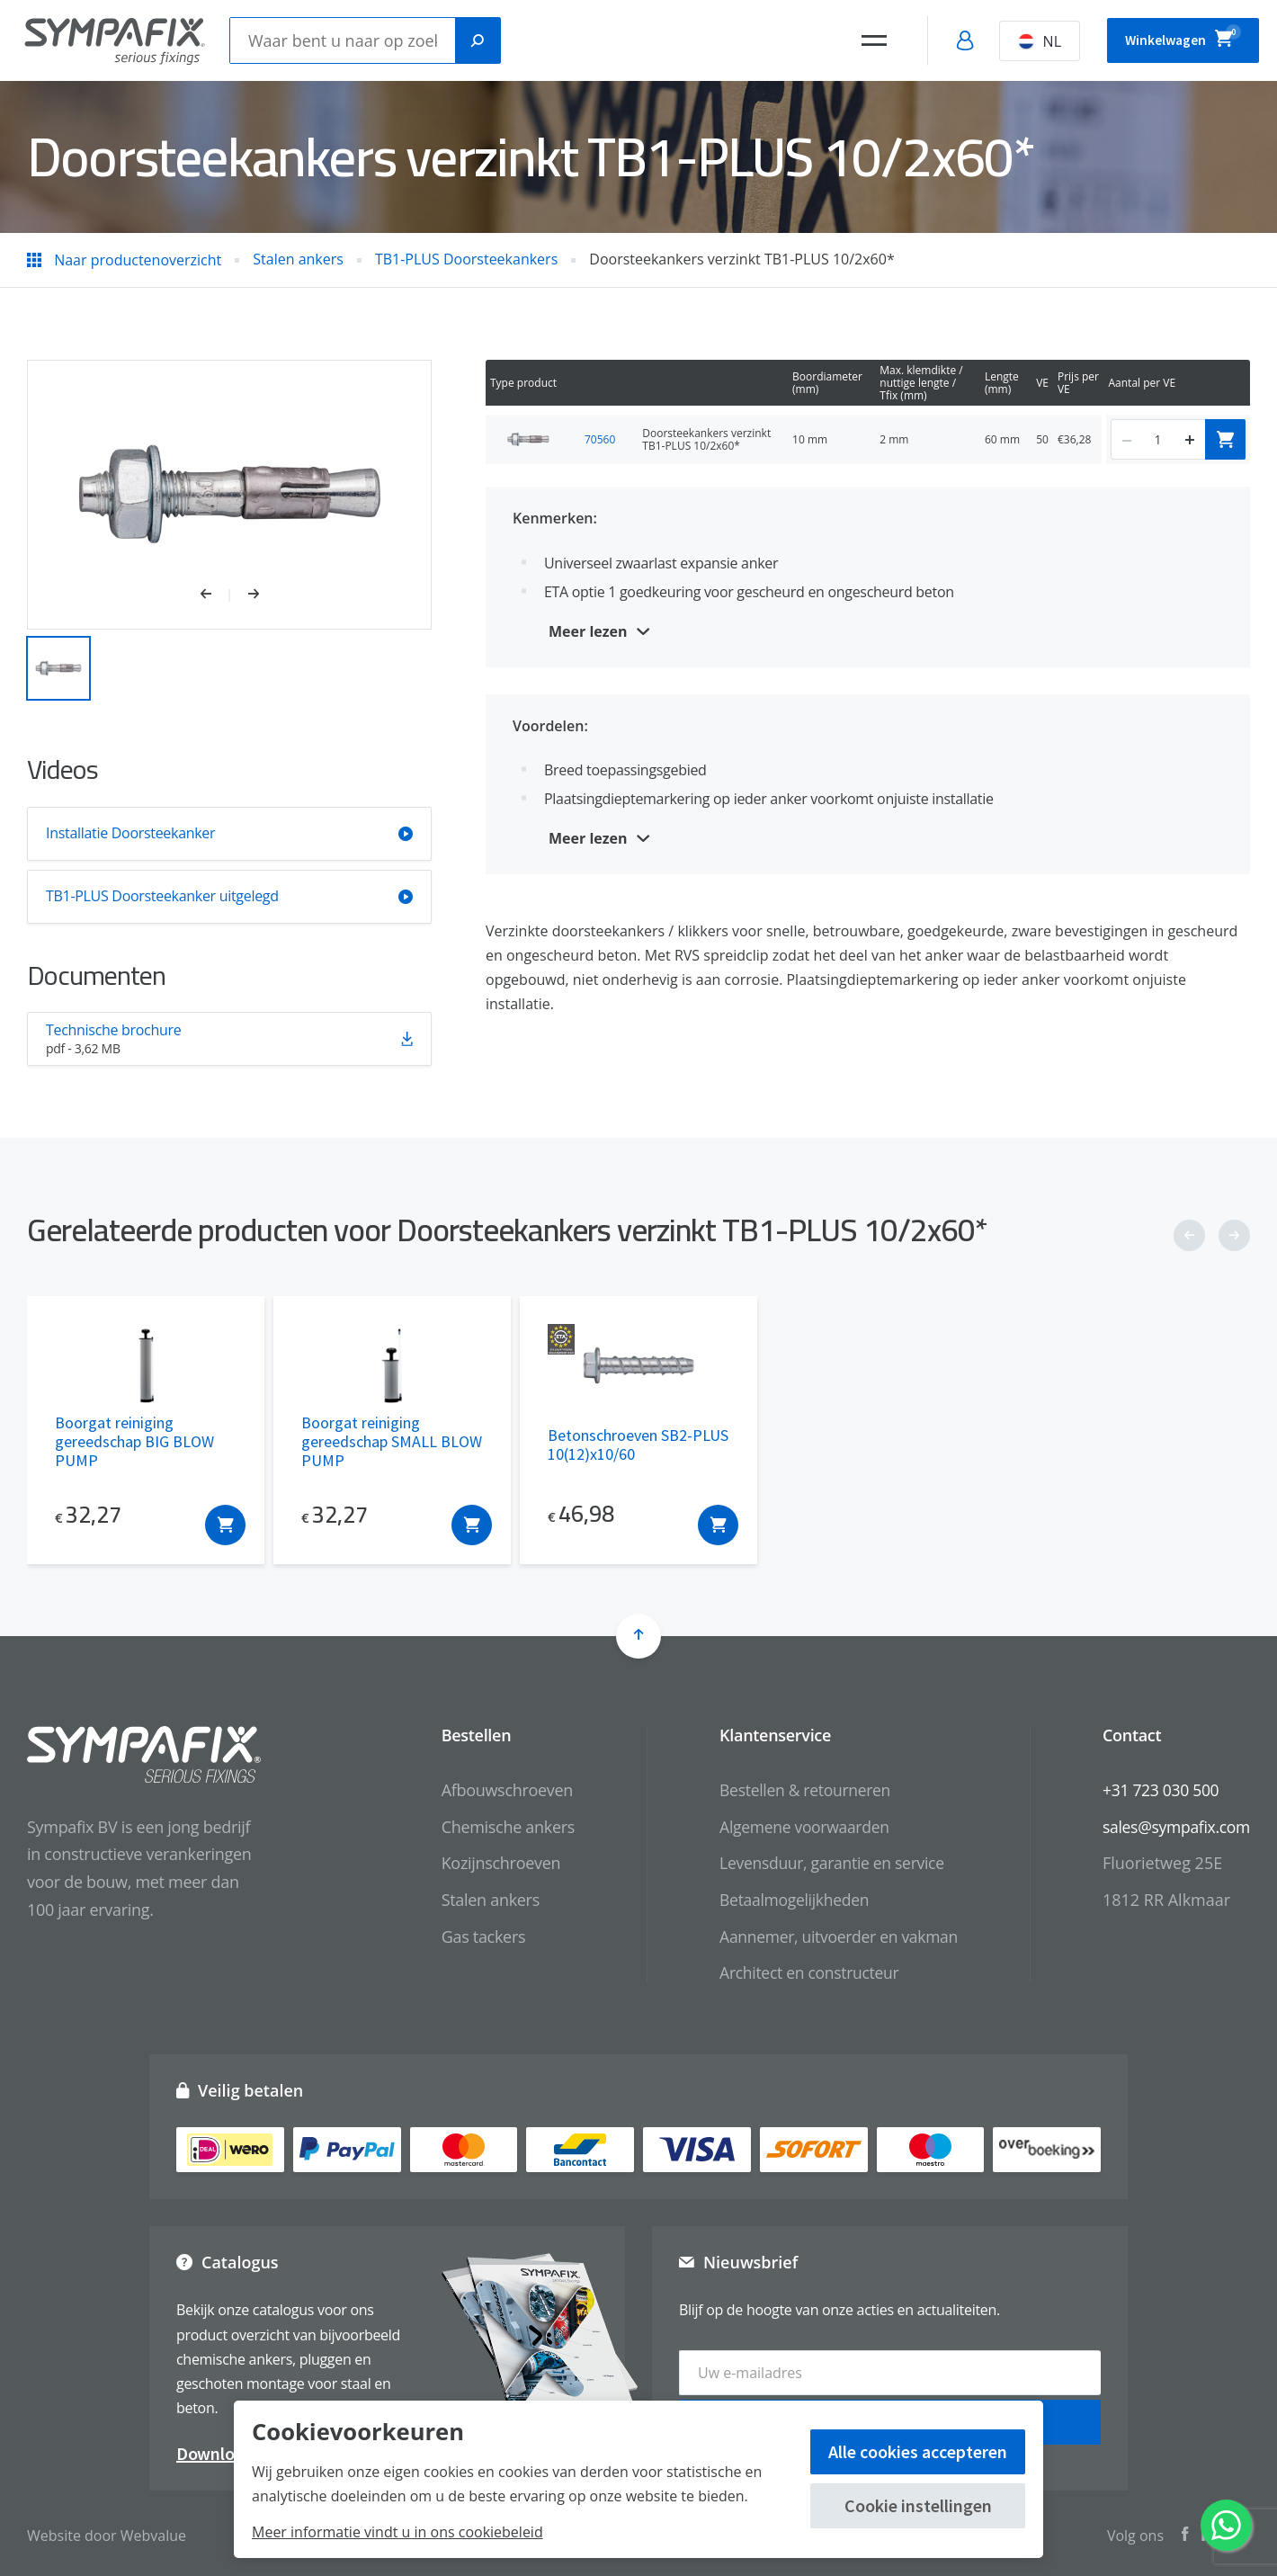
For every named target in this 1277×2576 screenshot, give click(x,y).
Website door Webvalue (106, 2531)
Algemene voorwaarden (796, 1827)
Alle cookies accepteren (917, 2451)
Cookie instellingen (918, 2505)
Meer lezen (588, 631)
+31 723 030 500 (1158, 1790)
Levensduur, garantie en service (824, 1863)
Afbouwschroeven (495, 1790)
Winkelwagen (1171, 37)
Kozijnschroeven (489, 1863)
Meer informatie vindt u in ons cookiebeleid (397, 2532)
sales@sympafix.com (1174, 1827)
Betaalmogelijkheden (785, 1899)
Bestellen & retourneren (796, 1790)
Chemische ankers (496, 1827)
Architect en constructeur (801, 1972)
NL (1015, 41)
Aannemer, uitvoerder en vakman (831, 1936)
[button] (215, 595)
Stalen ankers (479, 1899)
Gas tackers (472, 1936)
